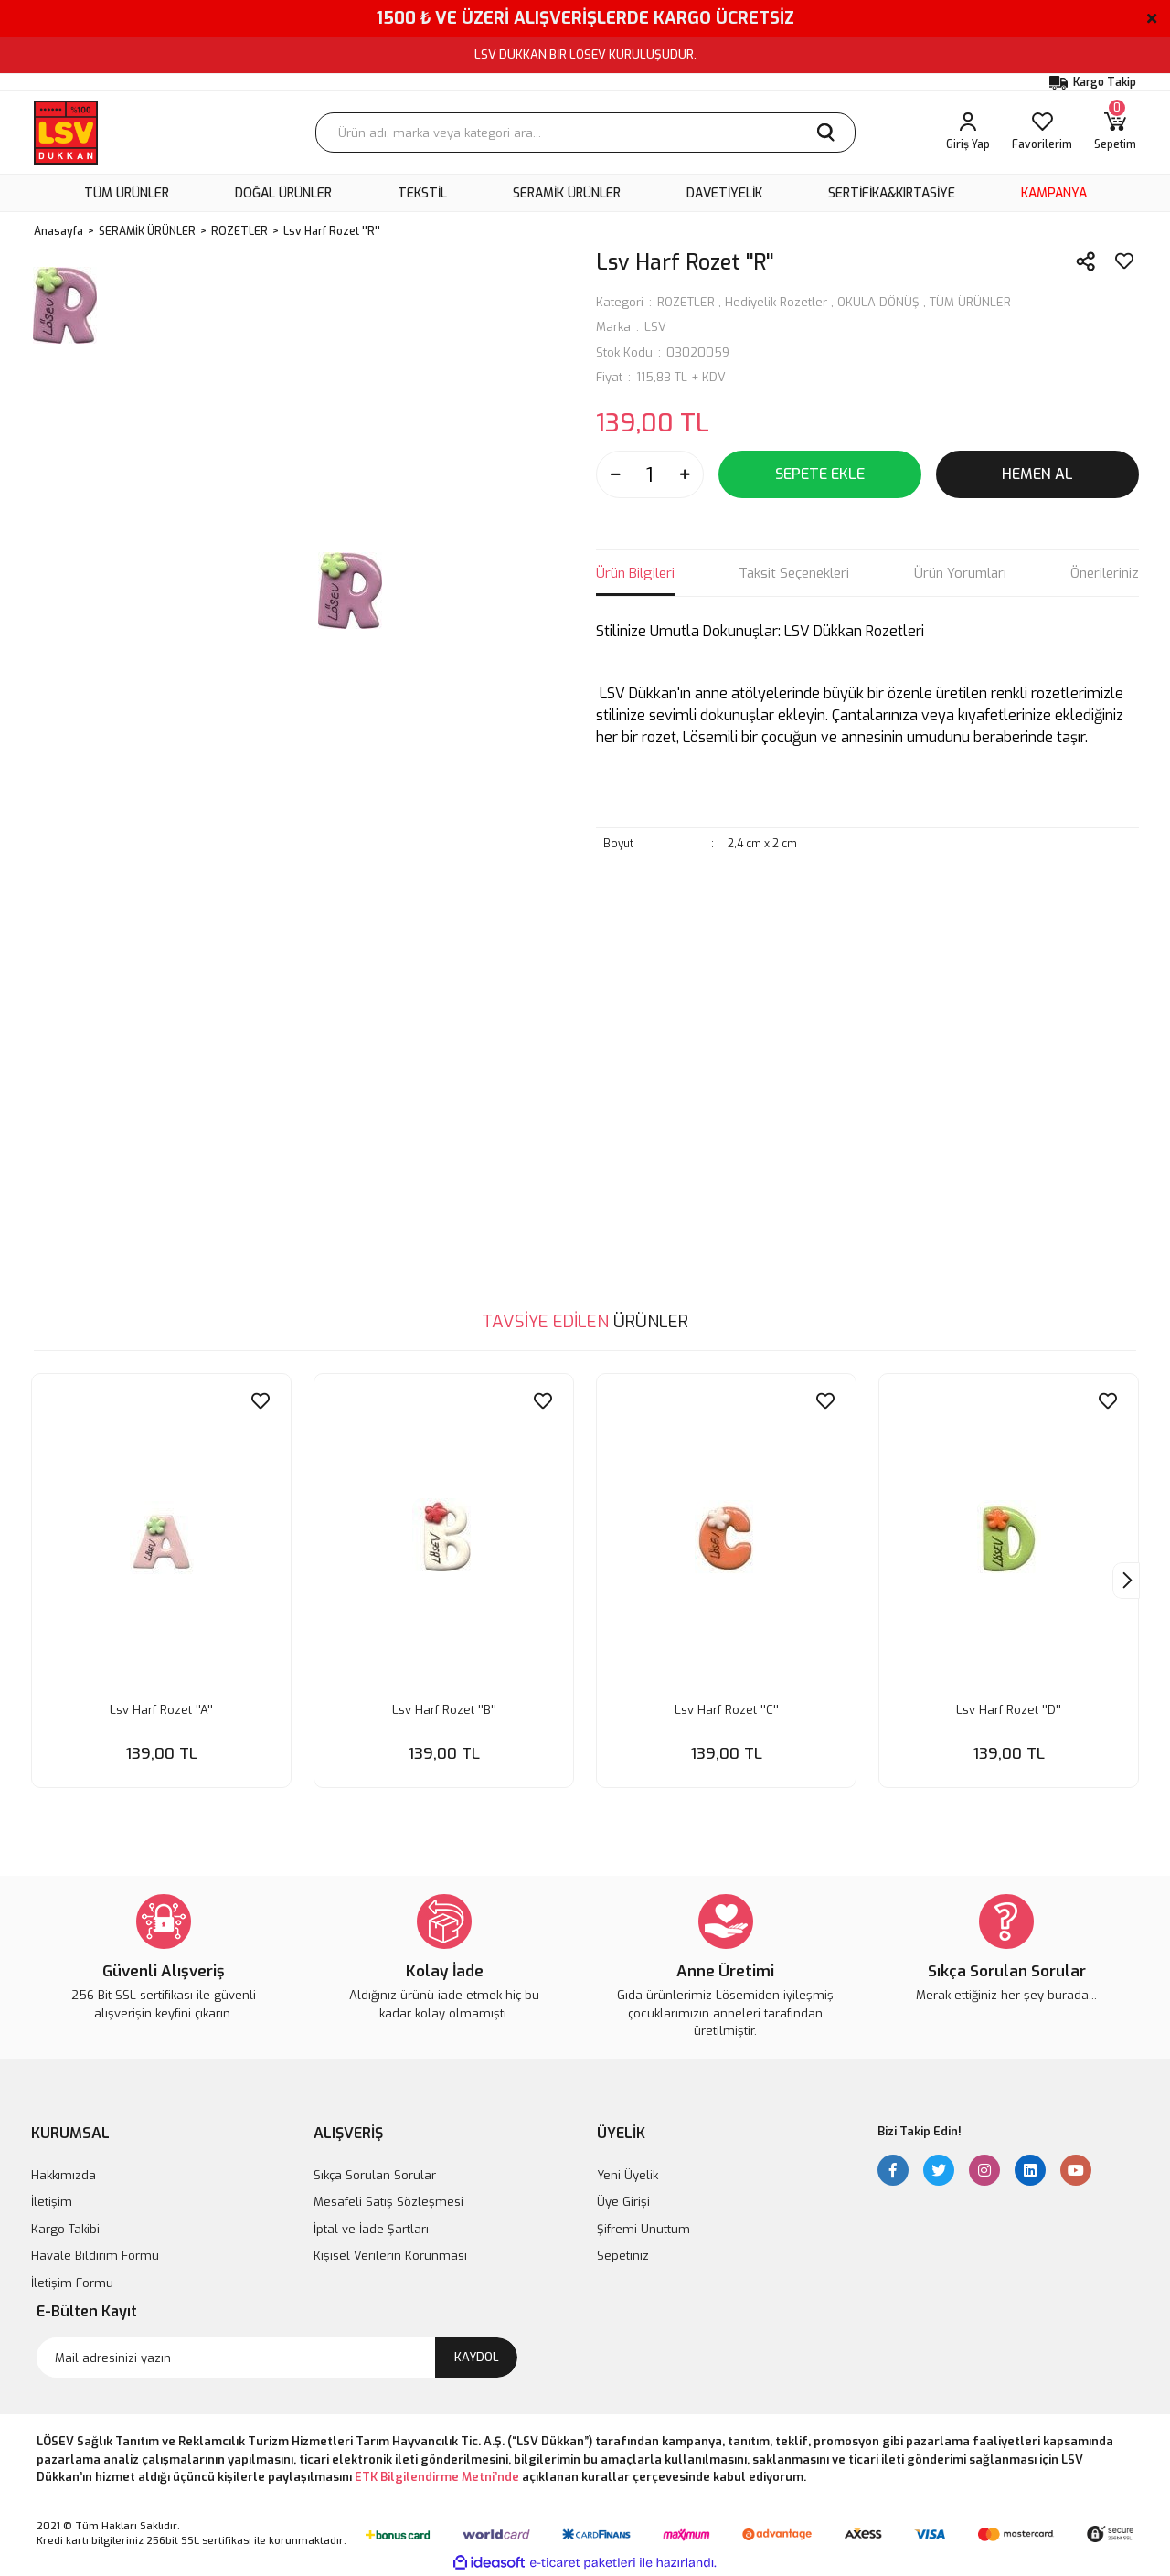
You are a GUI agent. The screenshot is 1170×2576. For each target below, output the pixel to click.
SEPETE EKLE (820, 474)
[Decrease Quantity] (615, 474)
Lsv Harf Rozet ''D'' (1008, 1710)
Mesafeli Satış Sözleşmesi (388, 2201)
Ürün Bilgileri (635, 573)
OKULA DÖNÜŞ (878, 302)
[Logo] (66, 133)
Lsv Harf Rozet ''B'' (444, 1710)
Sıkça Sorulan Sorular (375, 2175)
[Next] (1126, 1580)
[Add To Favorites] (1124, 261)
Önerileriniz (1104, 573)
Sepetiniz (623, 2255)
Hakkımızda (63, 2175)
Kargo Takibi (65, 2229)
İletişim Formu (72, 2283)
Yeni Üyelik (627, 2175)
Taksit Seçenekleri (794, 573)
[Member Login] (968, 132)
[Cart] (1115, 132)
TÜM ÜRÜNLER (970, 302)
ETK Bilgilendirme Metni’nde (437, 2477)
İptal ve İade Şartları (371, 2229)
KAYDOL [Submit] (476, 2357)
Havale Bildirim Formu (95, 2255)
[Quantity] (649, 474)
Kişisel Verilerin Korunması (390, 2255)
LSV (655, 327)
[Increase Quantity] (684, 474)
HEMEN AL (1037, 474)
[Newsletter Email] (277, 2357)
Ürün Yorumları (960, 573)
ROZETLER (686, 302)
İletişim (51, 2201)
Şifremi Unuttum (643, 2229)
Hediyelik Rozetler (776, 302)
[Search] (585, 132)
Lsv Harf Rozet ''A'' (161, 1710)
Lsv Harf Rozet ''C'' (727, 1710)
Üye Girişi (623, 2201)
